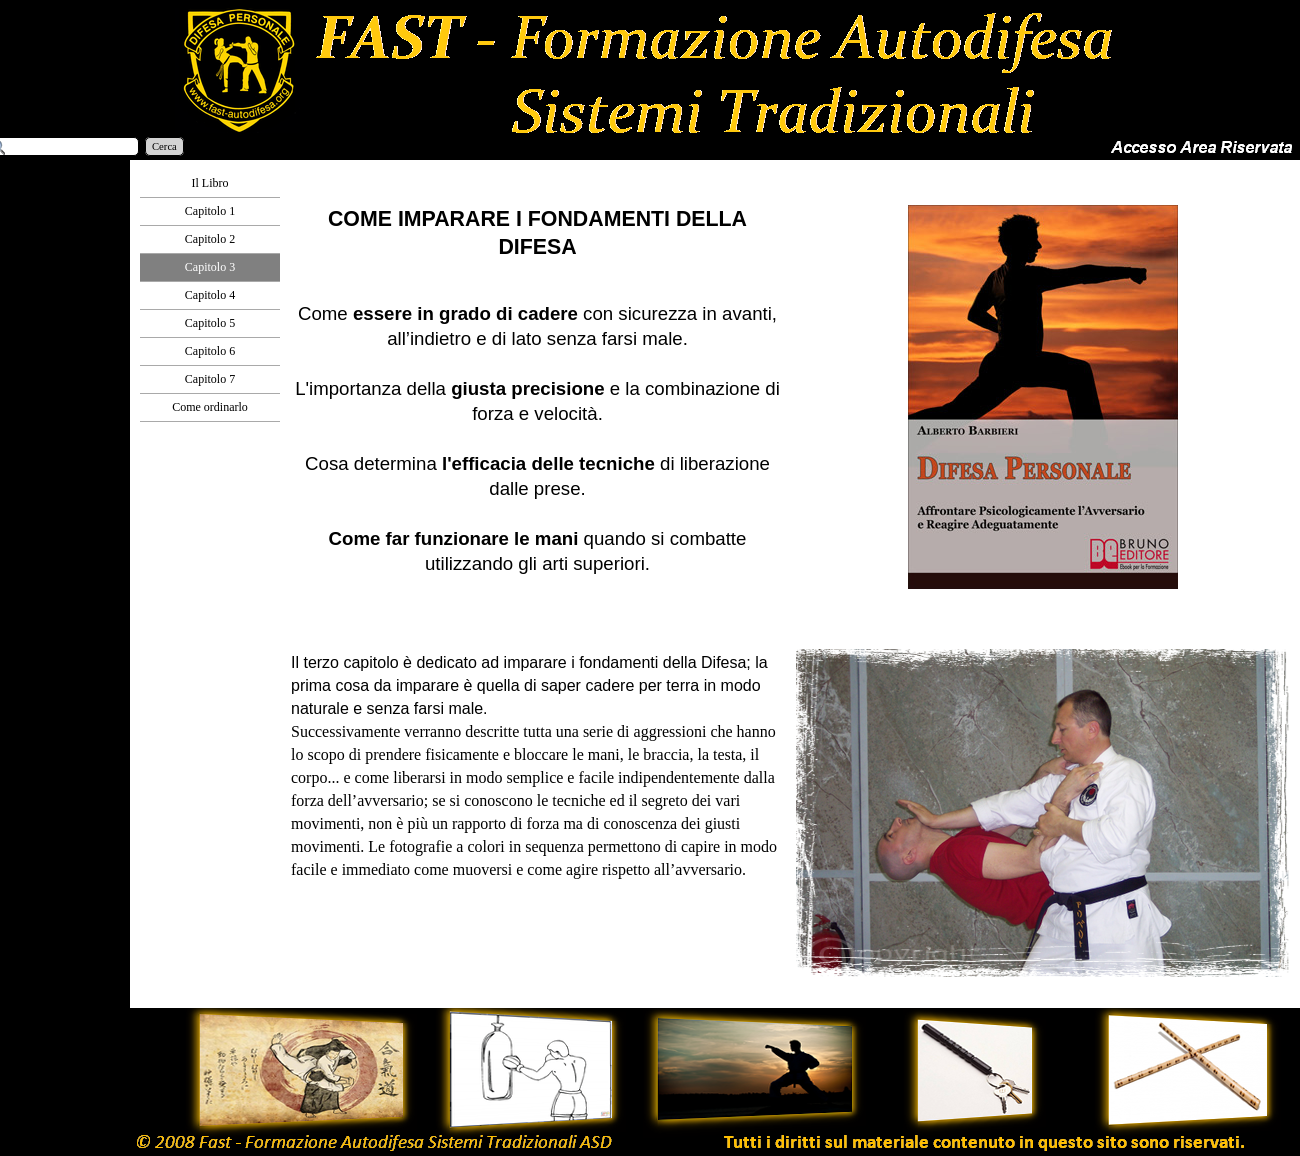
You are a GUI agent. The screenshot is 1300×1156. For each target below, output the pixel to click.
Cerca (164, 146)
